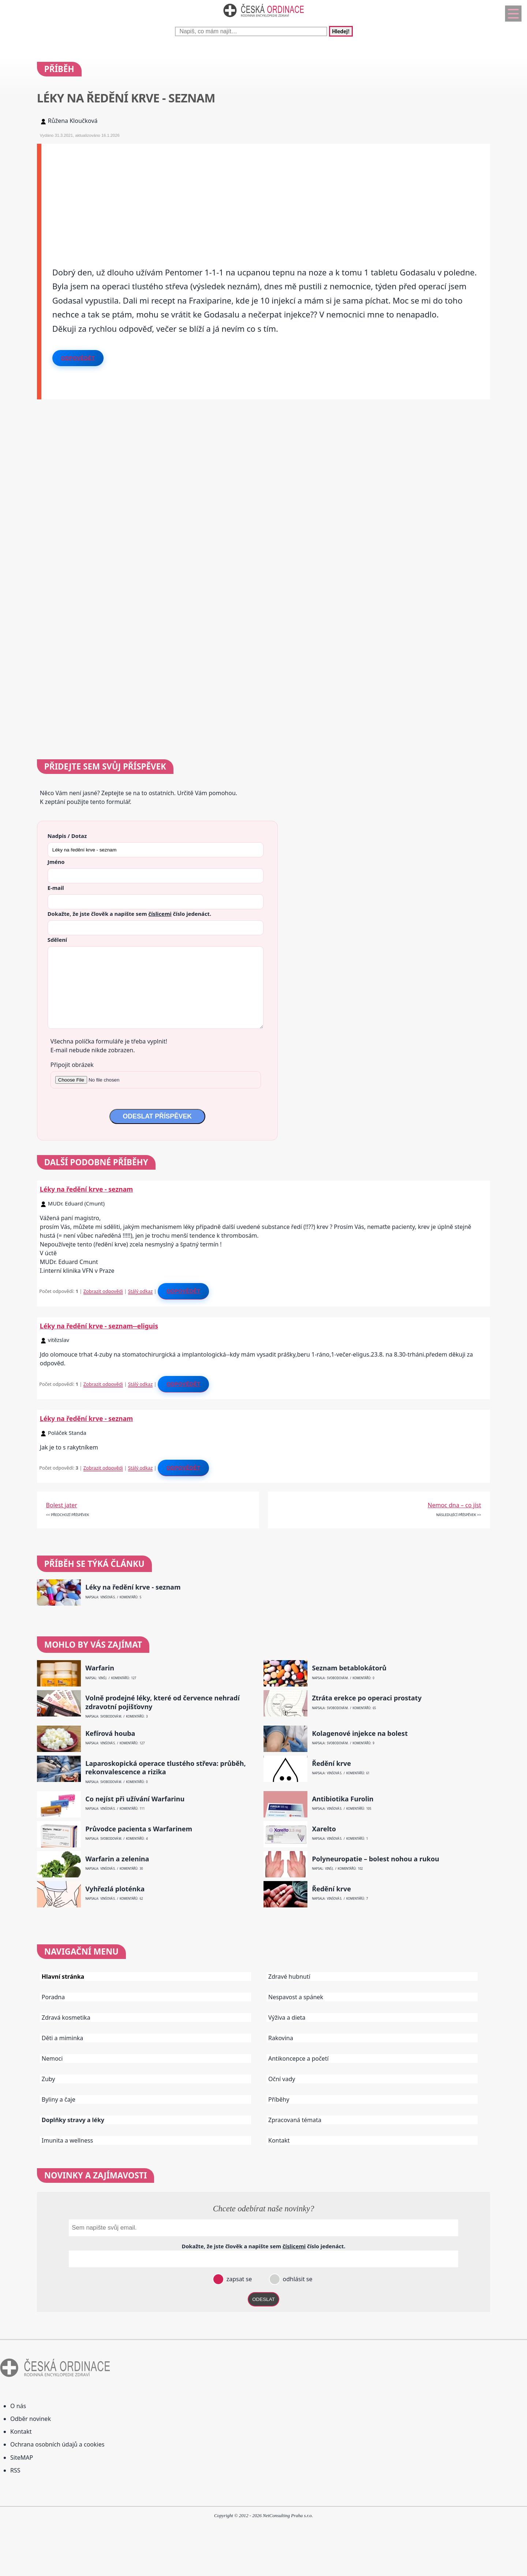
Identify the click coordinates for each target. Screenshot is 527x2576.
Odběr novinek (30, 2419)
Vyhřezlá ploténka (115, 1889)
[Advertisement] (261, 195)
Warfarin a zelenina (117, 1859)
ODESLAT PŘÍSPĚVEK (157, 1116)
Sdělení (57, 939)
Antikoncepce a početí (298, 2058)
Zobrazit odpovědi (103, 1291)
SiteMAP (21, 2457)
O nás (18, 2406)
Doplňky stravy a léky (73, 2120)
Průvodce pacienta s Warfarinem (138, 1829)
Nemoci (52, 2058)
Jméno (56, 861)
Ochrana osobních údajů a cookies (57, 2444)
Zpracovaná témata (294, 2120)
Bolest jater (61, 1505)
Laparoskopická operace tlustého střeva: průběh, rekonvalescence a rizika (165, 1767)
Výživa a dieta (287, 2017)
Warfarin (99, 1668)
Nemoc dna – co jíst (454, 1505)
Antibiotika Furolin (342, 1799)
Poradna (53, 1997)
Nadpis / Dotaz (67, 835)
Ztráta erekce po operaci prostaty (367, 1698)
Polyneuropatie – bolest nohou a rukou (375, 1859)
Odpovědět (78, 358)
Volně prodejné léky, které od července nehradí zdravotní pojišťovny (162, 1702)
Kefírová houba (110, 1733)
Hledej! (341, 31)
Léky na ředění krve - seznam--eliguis (99, 1325)
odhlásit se (296, 2279)
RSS (15, 2470)
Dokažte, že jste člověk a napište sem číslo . (129, 913)
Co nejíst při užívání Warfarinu (134, 1799)
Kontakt (279, 2140)
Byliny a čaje (58, 2099)
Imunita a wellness (67, 2140)
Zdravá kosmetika (66, 2017)
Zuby (48, 2079)
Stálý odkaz (140, 1291)
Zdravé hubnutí (289, 1977)
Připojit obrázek (72, 1065)
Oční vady (281, 2079)
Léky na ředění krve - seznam (86, 1189)
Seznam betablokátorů (349, 1668)
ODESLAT (263, 2299)
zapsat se (238, 2279)
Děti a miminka (62, 2038)
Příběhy (278, 2099)
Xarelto (324, 1829)
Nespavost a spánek (295, 1997)
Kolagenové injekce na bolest (360, 1733)
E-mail (56, 887)
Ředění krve (331, 1763)
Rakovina (280, 2038)
